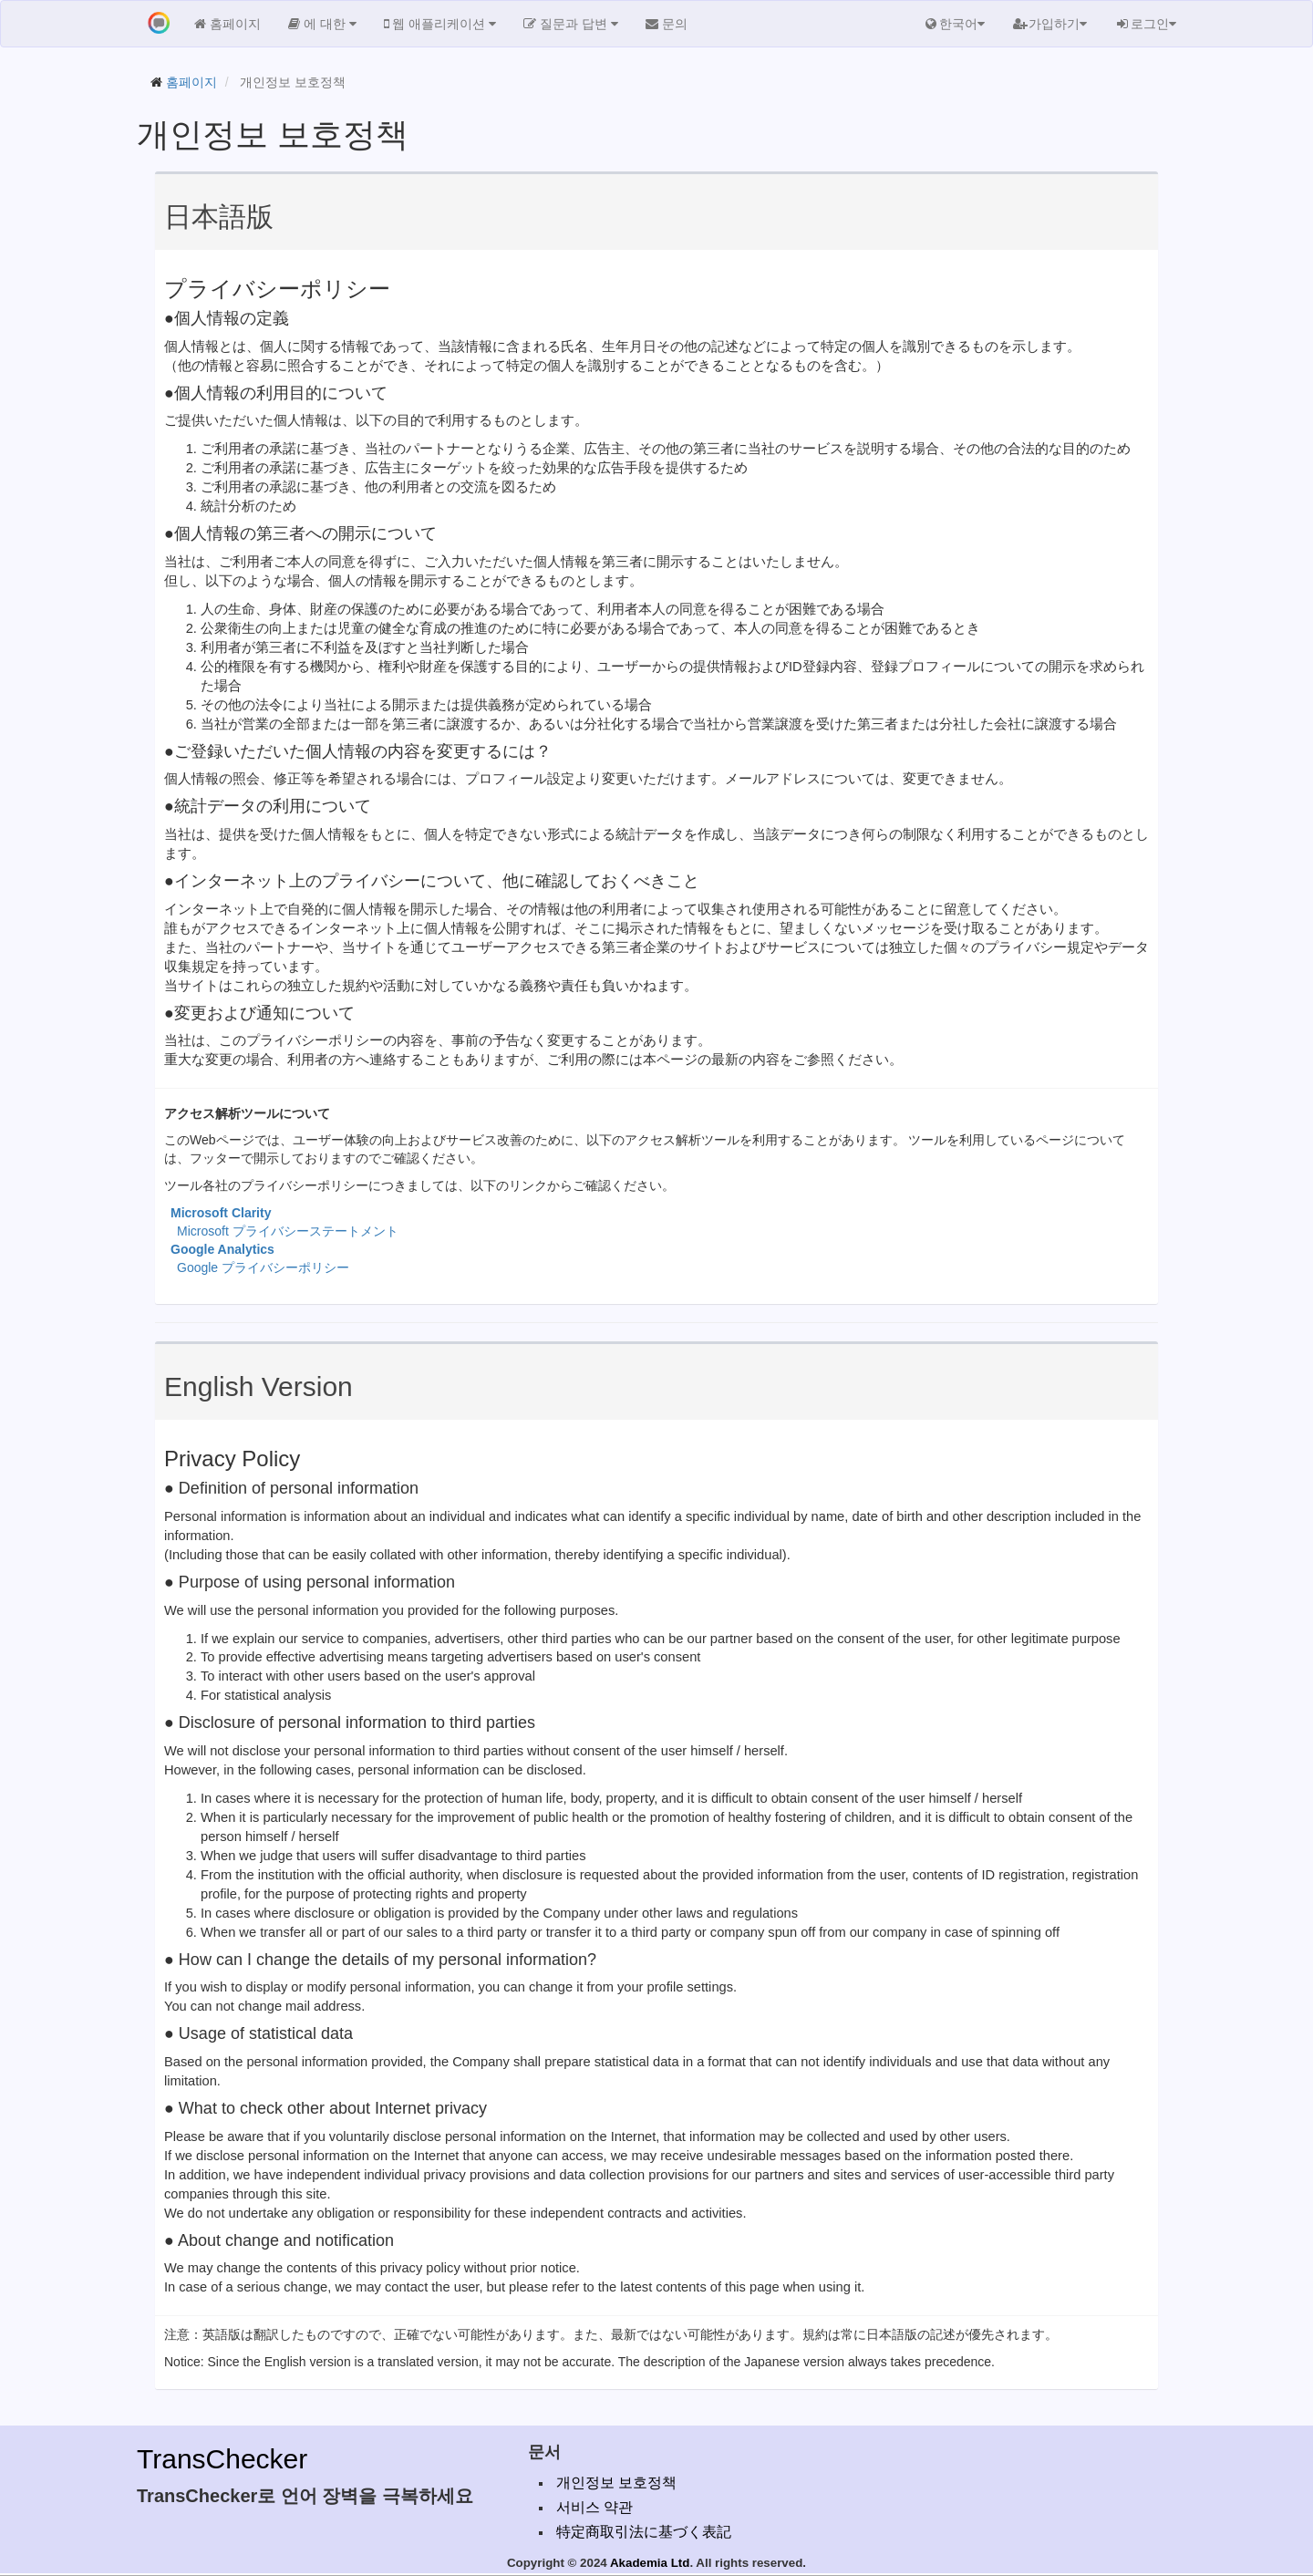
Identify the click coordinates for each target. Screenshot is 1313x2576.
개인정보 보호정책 (616, 2482)
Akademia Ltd (649, 2563)
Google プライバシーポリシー (263, 1267)
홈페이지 (191, 82)
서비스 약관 (594, 2507)
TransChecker (222, 2459)
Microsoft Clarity (221, 1212)
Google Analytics (222, 1249)
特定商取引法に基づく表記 (643, 2532)
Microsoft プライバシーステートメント (287, 1231)
